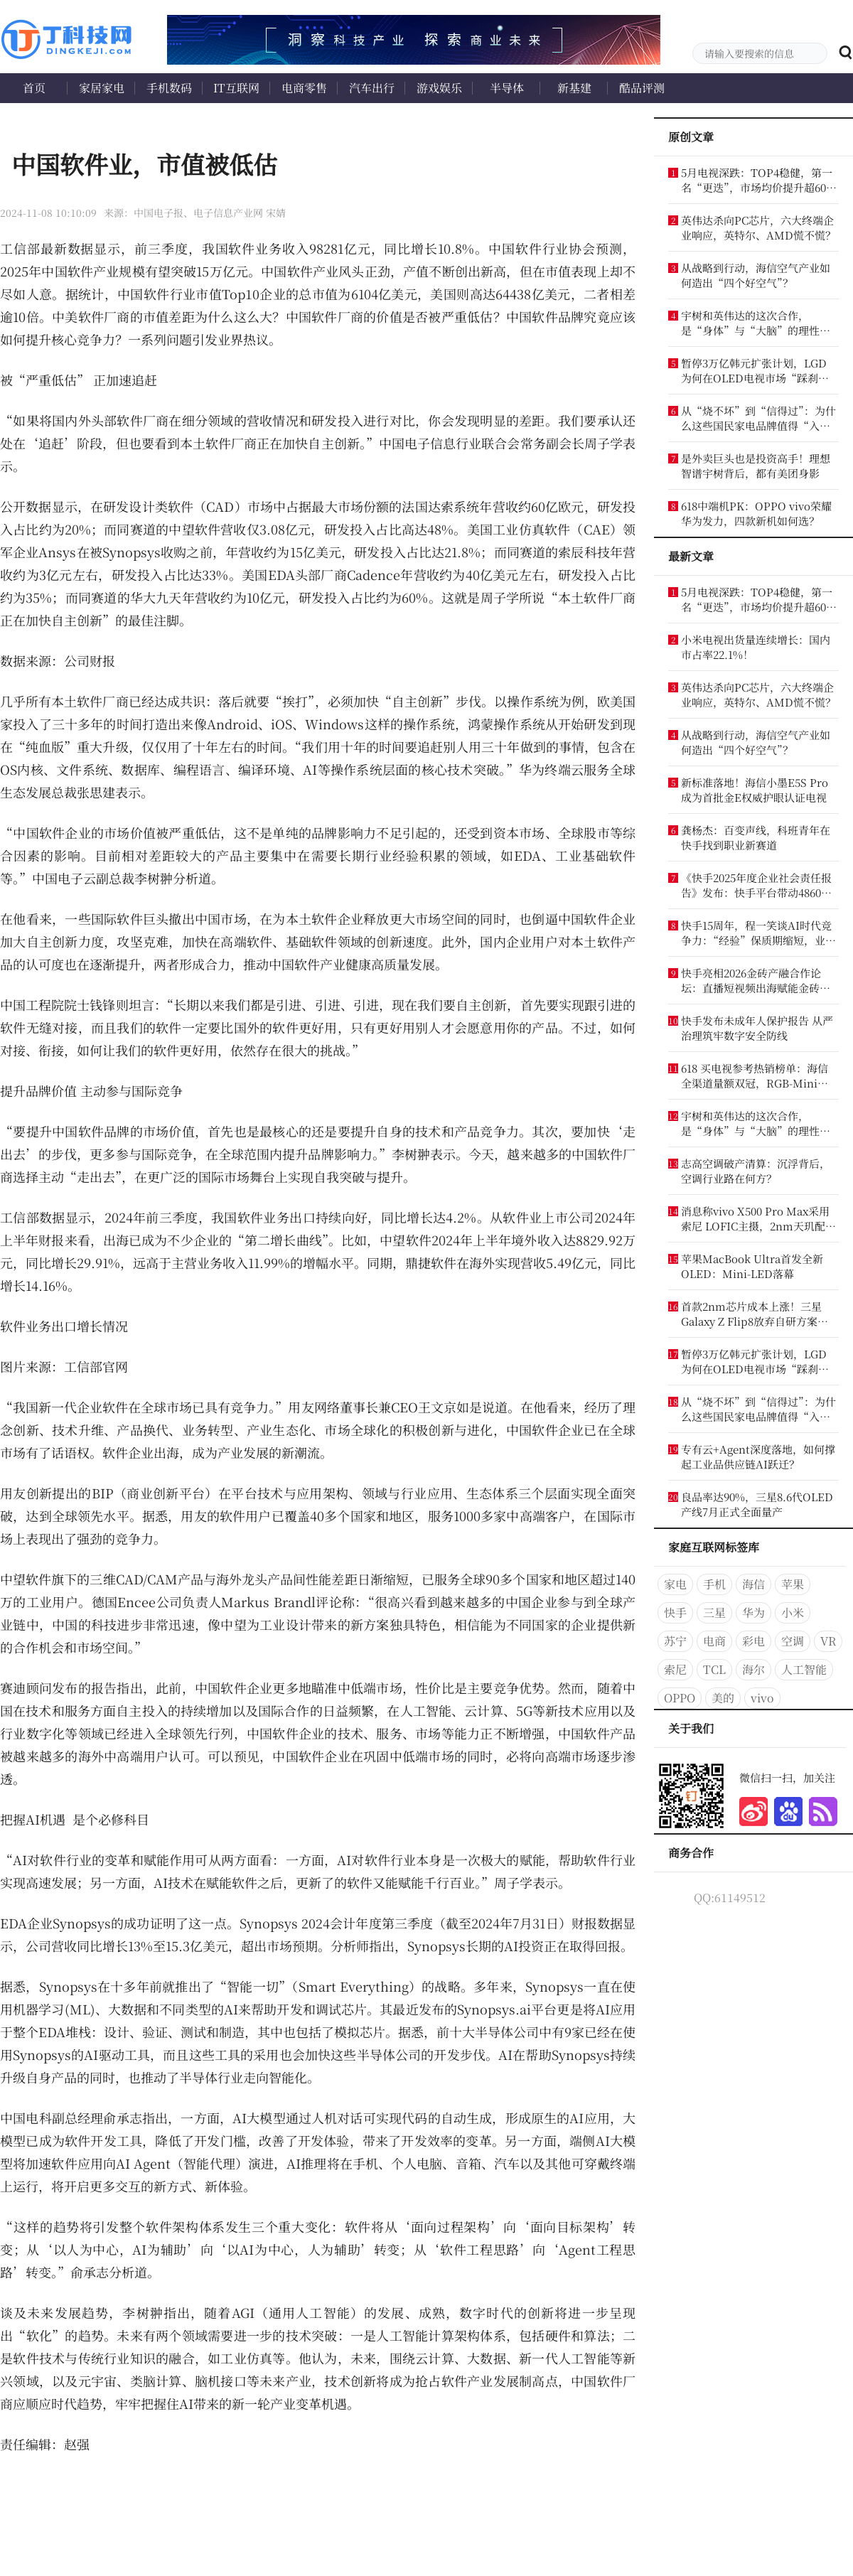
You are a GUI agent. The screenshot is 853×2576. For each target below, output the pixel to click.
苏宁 (675, 1641)
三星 (714, 1612)
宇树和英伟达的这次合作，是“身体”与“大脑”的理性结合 (755, 323)
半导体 (507, 88)
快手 (675, 1612)
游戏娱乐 (439, 88)
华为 (753, 1612)
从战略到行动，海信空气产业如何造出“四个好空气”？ (755, 275)
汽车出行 (372, 88)
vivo (762, 1698)
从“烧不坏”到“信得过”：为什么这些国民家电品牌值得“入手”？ (758, 418)
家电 (675, 1584)
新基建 (574, 88)
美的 (723, 1698)
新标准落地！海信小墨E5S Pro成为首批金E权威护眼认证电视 (754, 790)
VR (828, 1641)
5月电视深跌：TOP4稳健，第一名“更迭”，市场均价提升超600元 (756, 180)
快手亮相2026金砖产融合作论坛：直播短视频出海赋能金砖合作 (755, 980)
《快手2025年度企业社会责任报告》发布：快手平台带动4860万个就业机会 (756, 885)
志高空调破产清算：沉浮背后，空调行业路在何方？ (755, 1171)
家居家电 (101, 88)
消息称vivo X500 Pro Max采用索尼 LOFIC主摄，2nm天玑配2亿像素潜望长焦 (756, 1218)
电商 (714, 1641)
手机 (714, 1584)
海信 (753, 1584)
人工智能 (804, 1669)
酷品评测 (642, 88)
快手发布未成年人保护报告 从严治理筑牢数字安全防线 (757, 1028)
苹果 (792, 1584)
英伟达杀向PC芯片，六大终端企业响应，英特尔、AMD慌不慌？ (758, 227)
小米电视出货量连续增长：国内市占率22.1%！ (755, 647)
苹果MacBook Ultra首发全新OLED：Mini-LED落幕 (752, 1266)
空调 (792, 1641)
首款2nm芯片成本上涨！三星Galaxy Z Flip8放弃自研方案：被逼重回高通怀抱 (754, 1314)
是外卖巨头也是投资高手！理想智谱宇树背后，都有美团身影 (755, 466)
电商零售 (304, 88)
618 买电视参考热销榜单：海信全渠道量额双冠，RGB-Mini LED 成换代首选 (754, 1075)
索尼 (675, 1669)
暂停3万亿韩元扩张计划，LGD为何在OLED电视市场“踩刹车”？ (754, 370)
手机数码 (169, 88)
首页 (34, 88)
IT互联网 (236, 88)
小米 (792, 1612)
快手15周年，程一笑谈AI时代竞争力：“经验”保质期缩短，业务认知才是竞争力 (758, 933)
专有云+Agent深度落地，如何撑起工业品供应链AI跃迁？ (758, 1456)
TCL (714, 1669)
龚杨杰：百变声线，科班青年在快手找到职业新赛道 (755, 837)
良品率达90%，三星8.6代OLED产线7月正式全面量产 (757, 1504)
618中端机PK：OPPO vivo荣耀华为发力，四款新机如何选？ (756, 513)
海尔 (753, 1669)
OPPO (679, 1698)
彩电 (753, 1641)
